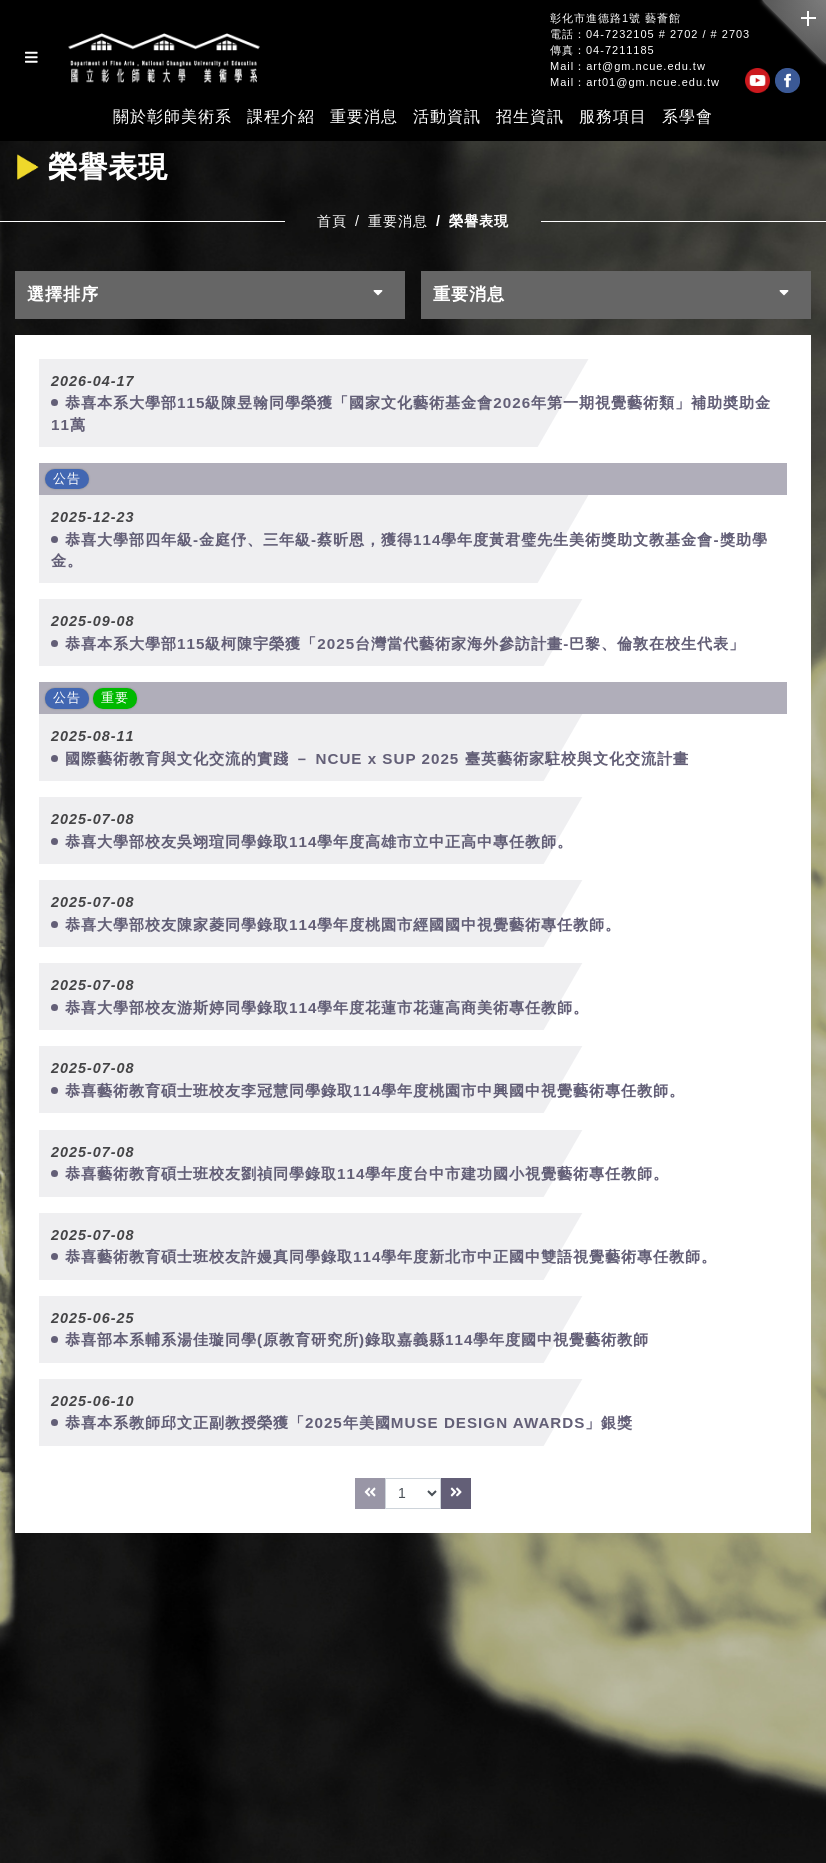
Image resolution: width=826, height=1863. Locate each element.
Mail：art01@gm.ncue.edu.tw (635, 82)
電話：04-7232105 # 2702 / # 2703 (650, 34)
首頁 (332, 221)
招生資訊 (530, 117)
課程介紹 (281, 117)
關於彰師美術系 (172, 117)
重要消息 (364, 117)
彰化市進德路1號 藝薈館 (615, 18)
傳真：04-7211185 (602, 50)
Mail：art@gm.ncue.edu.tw (628, 66)
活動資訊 (447, 117)
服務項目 (613, 117)
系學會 (687, 117)
